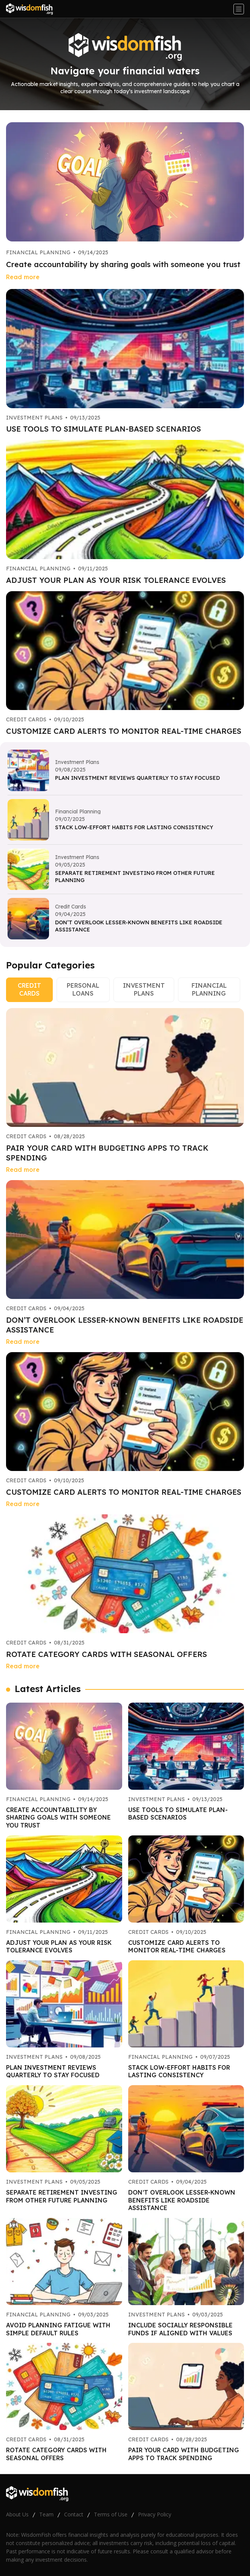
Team (46, 2514)
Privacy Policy (154, 2514)
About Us (17, 2514)
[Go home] (32, 9)
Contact (73, 2514)
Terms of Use (110, 2514)
